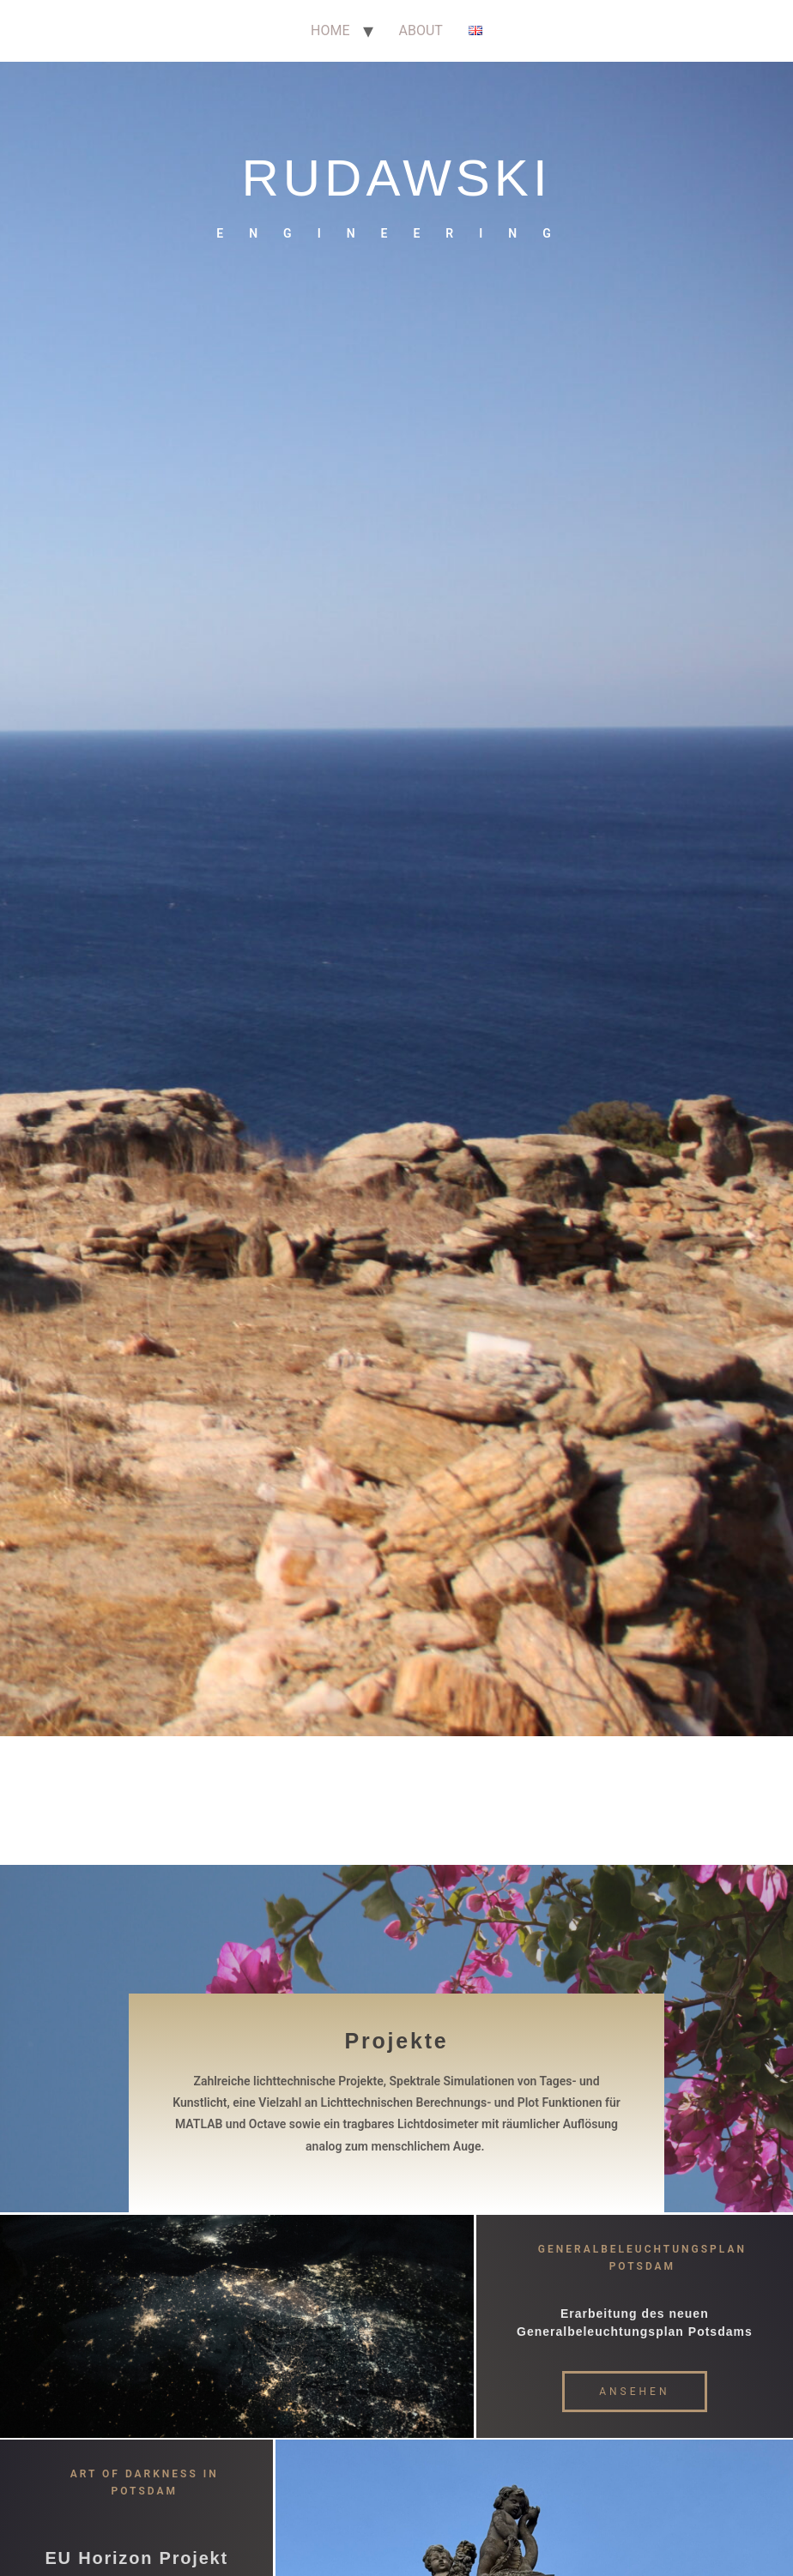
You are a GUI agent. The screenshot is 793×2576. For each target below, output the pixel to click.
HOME (330, 30)
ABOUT (421, 30)
